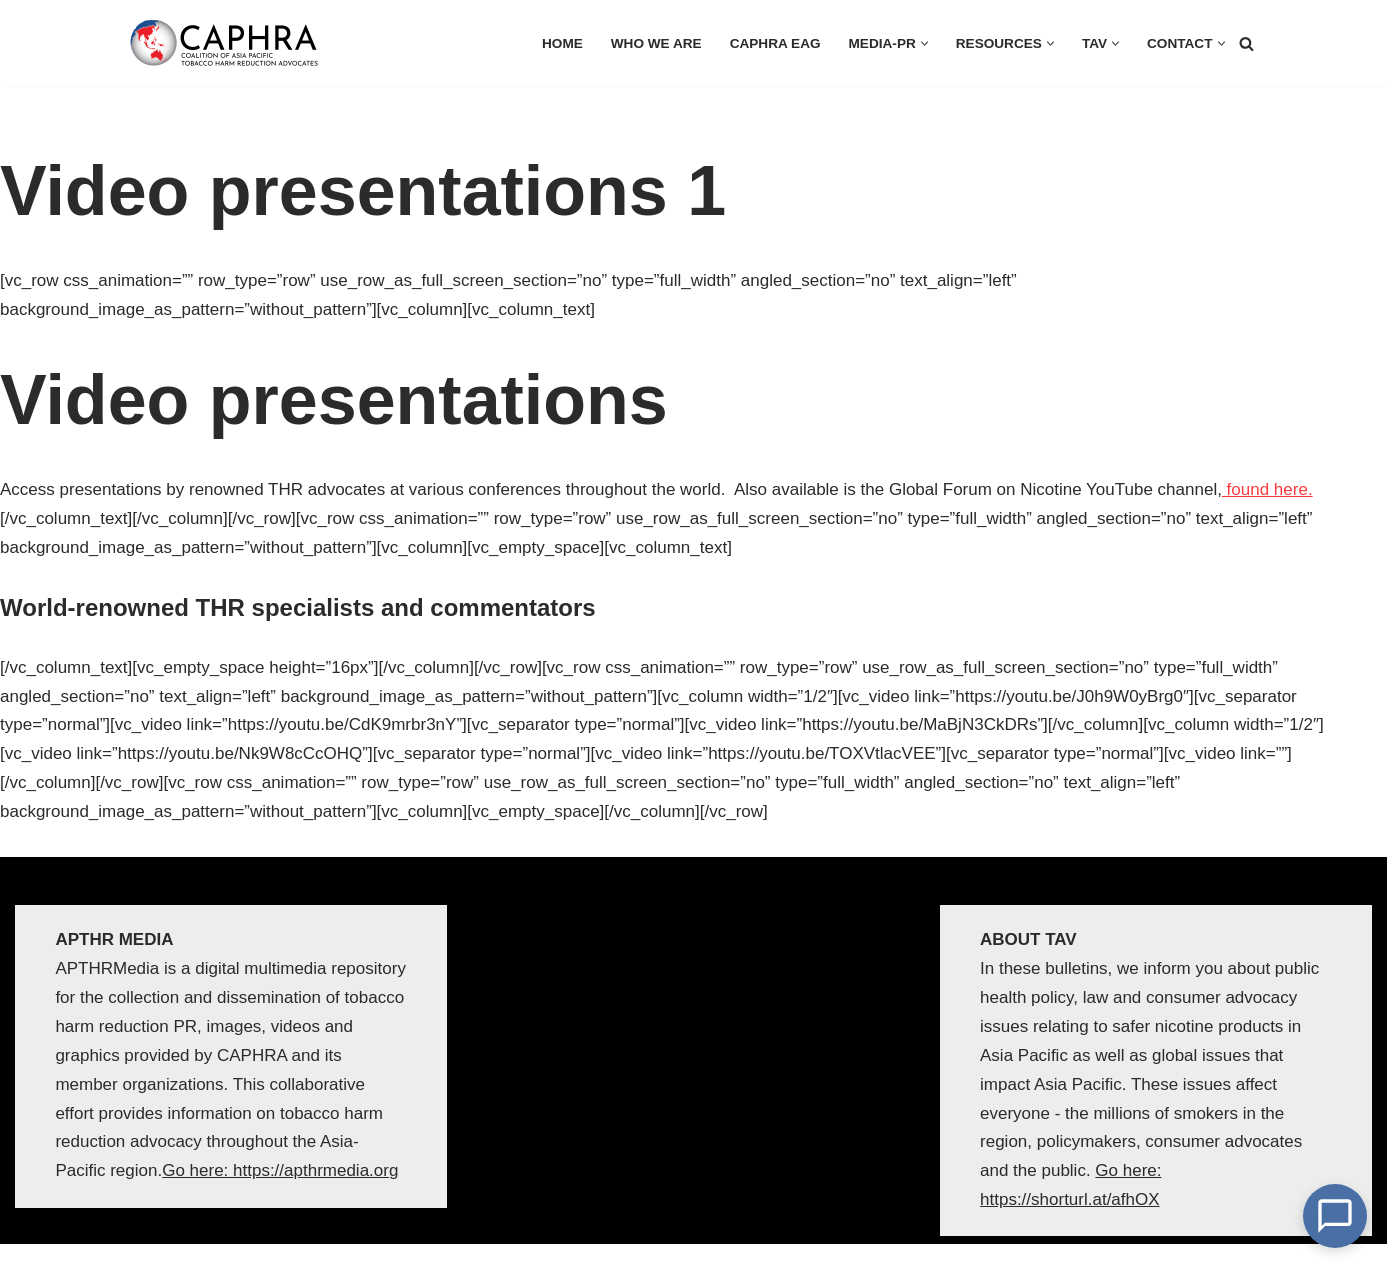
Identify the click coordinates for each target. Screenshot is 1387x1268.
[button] (924, 43)
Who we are (656, 43)
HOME (562, 43)
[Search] (1246, 43)
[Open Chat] (1335, 1216)
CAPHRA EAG (775, 43)
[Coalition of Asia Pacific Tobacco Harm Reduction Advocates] (229, 43)
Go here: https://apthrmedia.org (280, 1170)
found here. (1267, 489)
